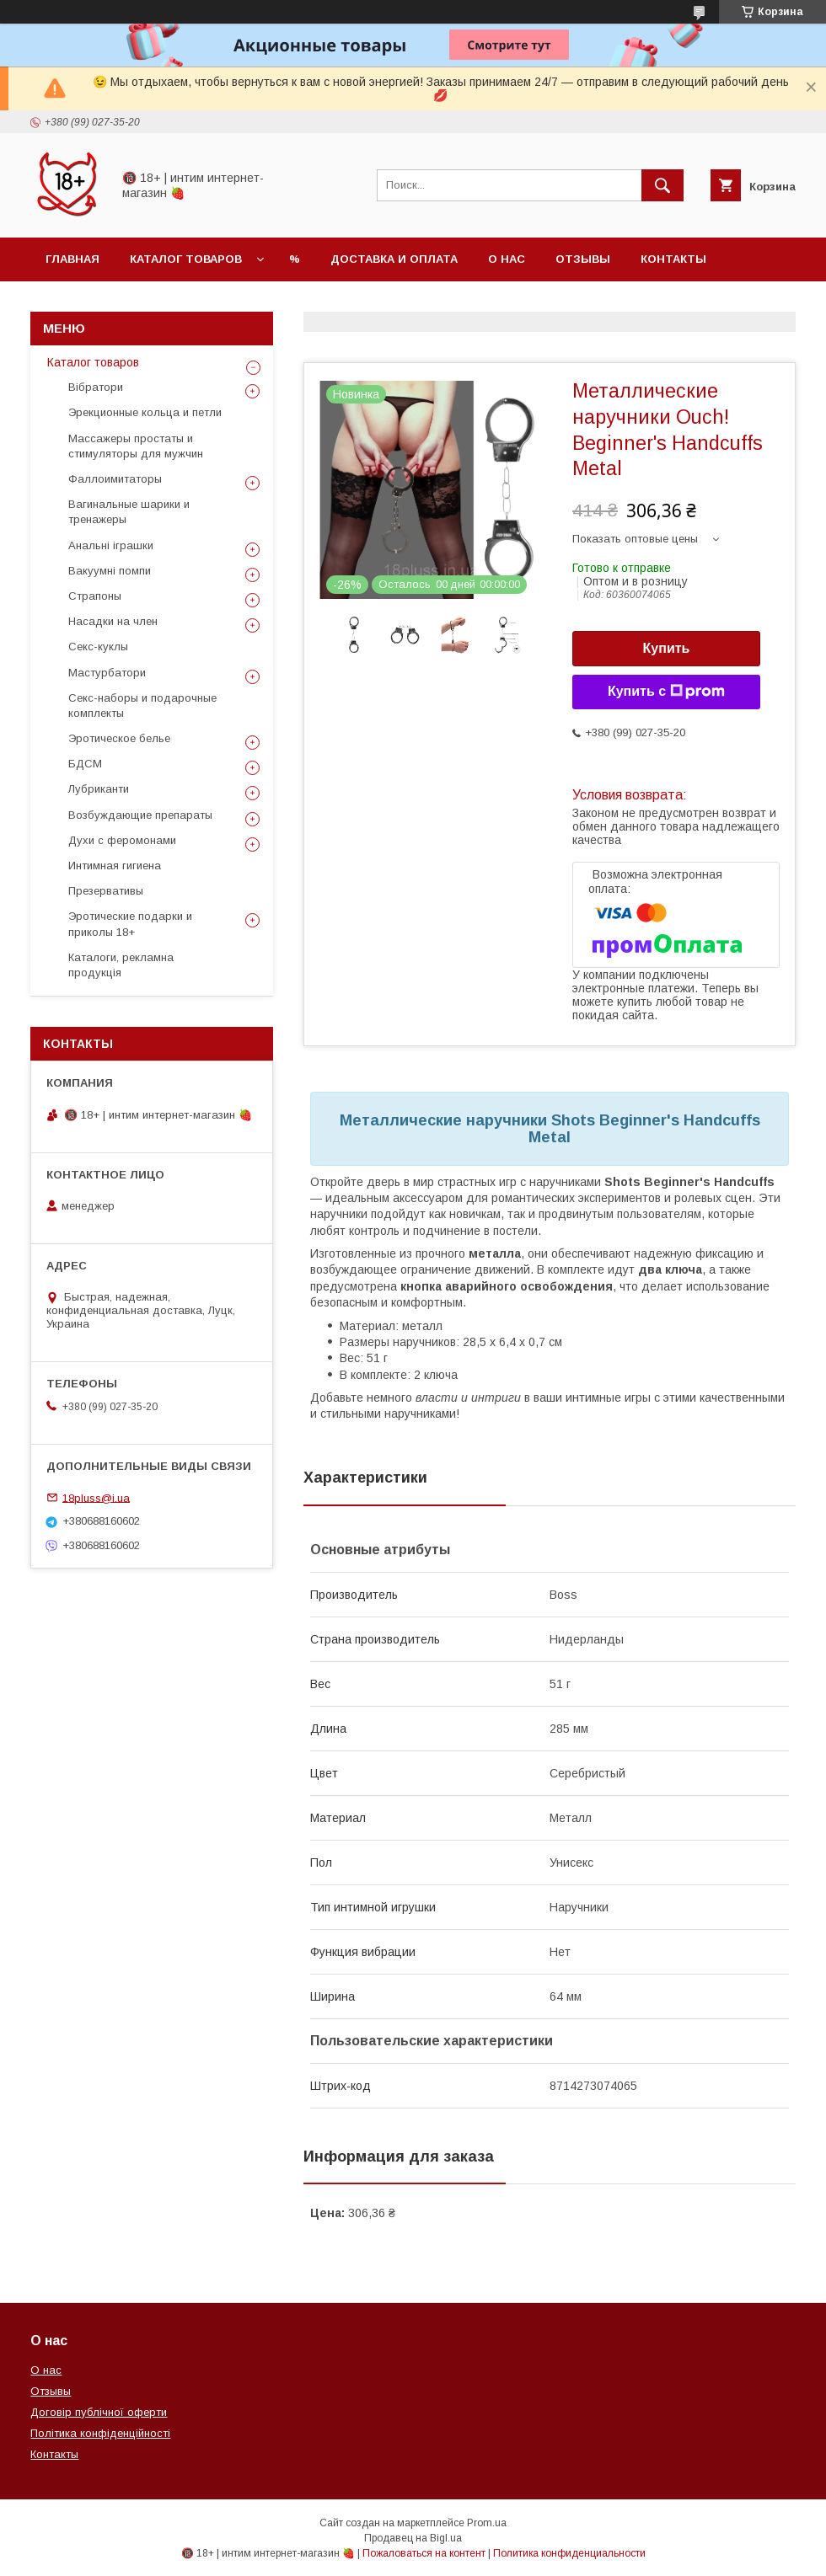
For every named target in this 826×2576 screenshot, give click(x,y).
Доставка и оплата (394, 259)
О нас (506, 259)
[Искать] (662, 185)
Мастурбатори (107, 672)
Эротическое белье (119, 738)
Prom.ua (487, 2523)
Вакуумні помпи (109, 570)
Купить (666, 648)
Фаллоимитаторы (115, 479)
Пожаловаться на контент (423, 2553)
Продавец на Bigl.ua (413, 2538)
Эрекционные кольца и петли (145, 412)
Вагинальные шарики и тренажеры (129, 512)
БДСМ (85, 763)
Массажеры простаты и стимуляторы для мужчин (135, 446)
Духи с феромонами (122, 840)
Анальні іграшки (110, 545)
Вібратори (95, 387)
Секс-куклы (98, 646)
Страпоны (94, 596)
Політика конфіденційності (100, 2433)
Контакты (673, 259)
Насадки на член (113, 621)
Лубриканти (98, 789)
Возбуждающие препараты (140, 815)
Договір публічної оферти (98, 2412)
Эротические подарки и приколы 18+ (130, 924)
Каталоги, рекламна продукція (121, 965)
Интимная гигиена (114, 865)
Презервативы (105, 890)
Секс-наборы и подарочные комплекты (142, 705)
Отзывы (582, 259)
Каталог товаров (186, 259)
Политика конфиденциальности (569, 2553)
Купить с (666, 691)
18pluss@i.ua (96, 1497)
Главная (72, 259)
